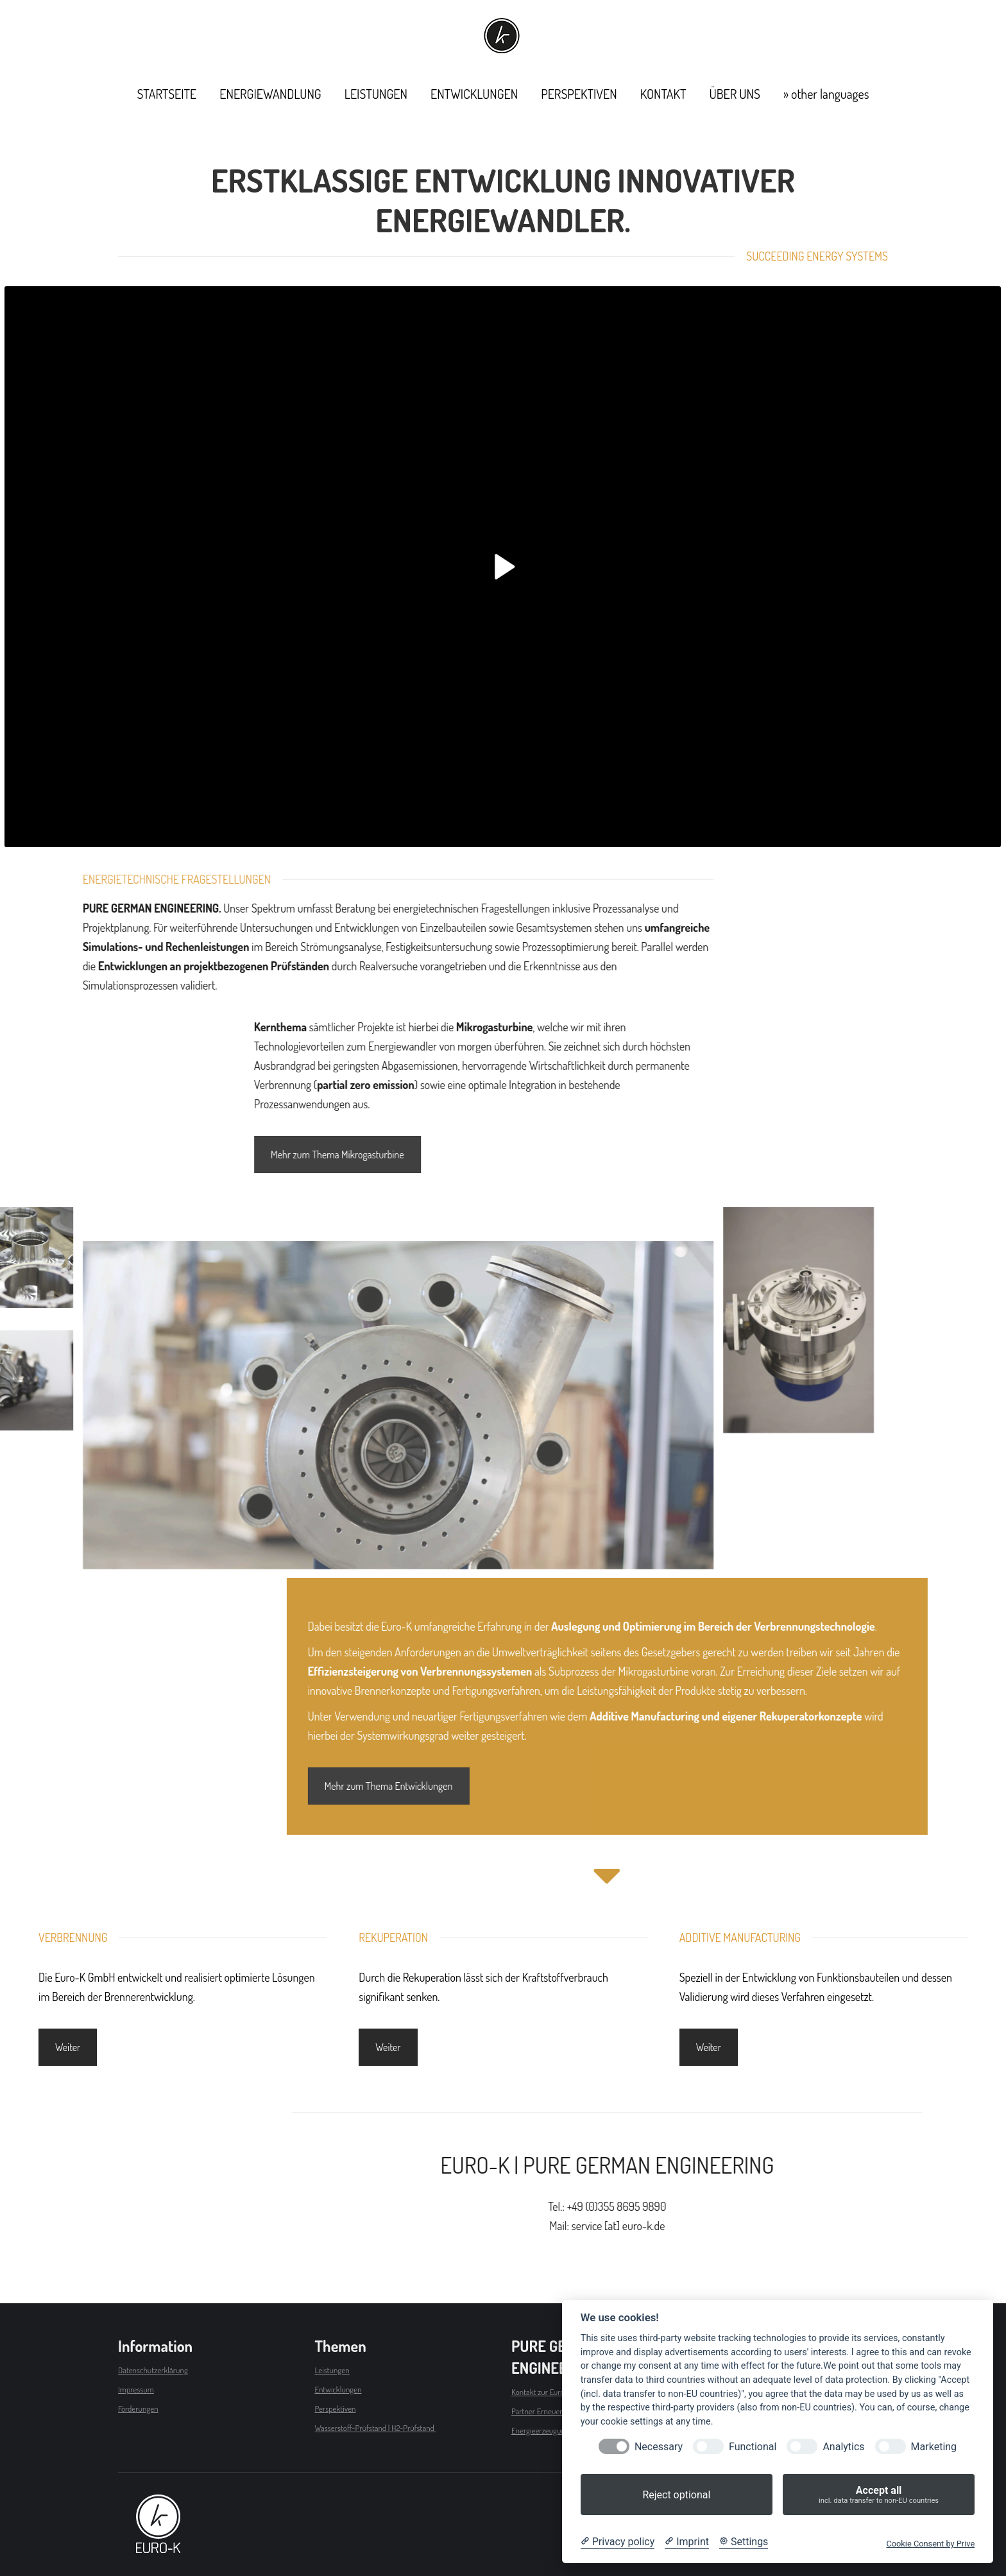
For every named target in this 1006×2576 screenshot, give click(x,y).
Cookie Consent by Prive (930, 2543)
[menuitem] (167, 93)
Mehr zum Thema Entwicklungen (843, 1786)
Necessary (659, 2447)
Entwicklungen (338, 2389)
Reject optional (676, 2495)
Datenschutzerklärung (153, 2370)
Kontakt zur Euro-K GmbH (552, 2392)
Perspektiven (335, 2408)
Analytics (843, 2447)
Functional (752, 2447)
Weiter (67, 2047)
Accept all (878, 2494)
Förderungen (138, 2408)
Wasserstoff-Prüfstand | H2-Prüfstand (375, 2428)
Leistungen (332, 2370)
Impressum (136, 2389)
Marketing (934, 2447)
